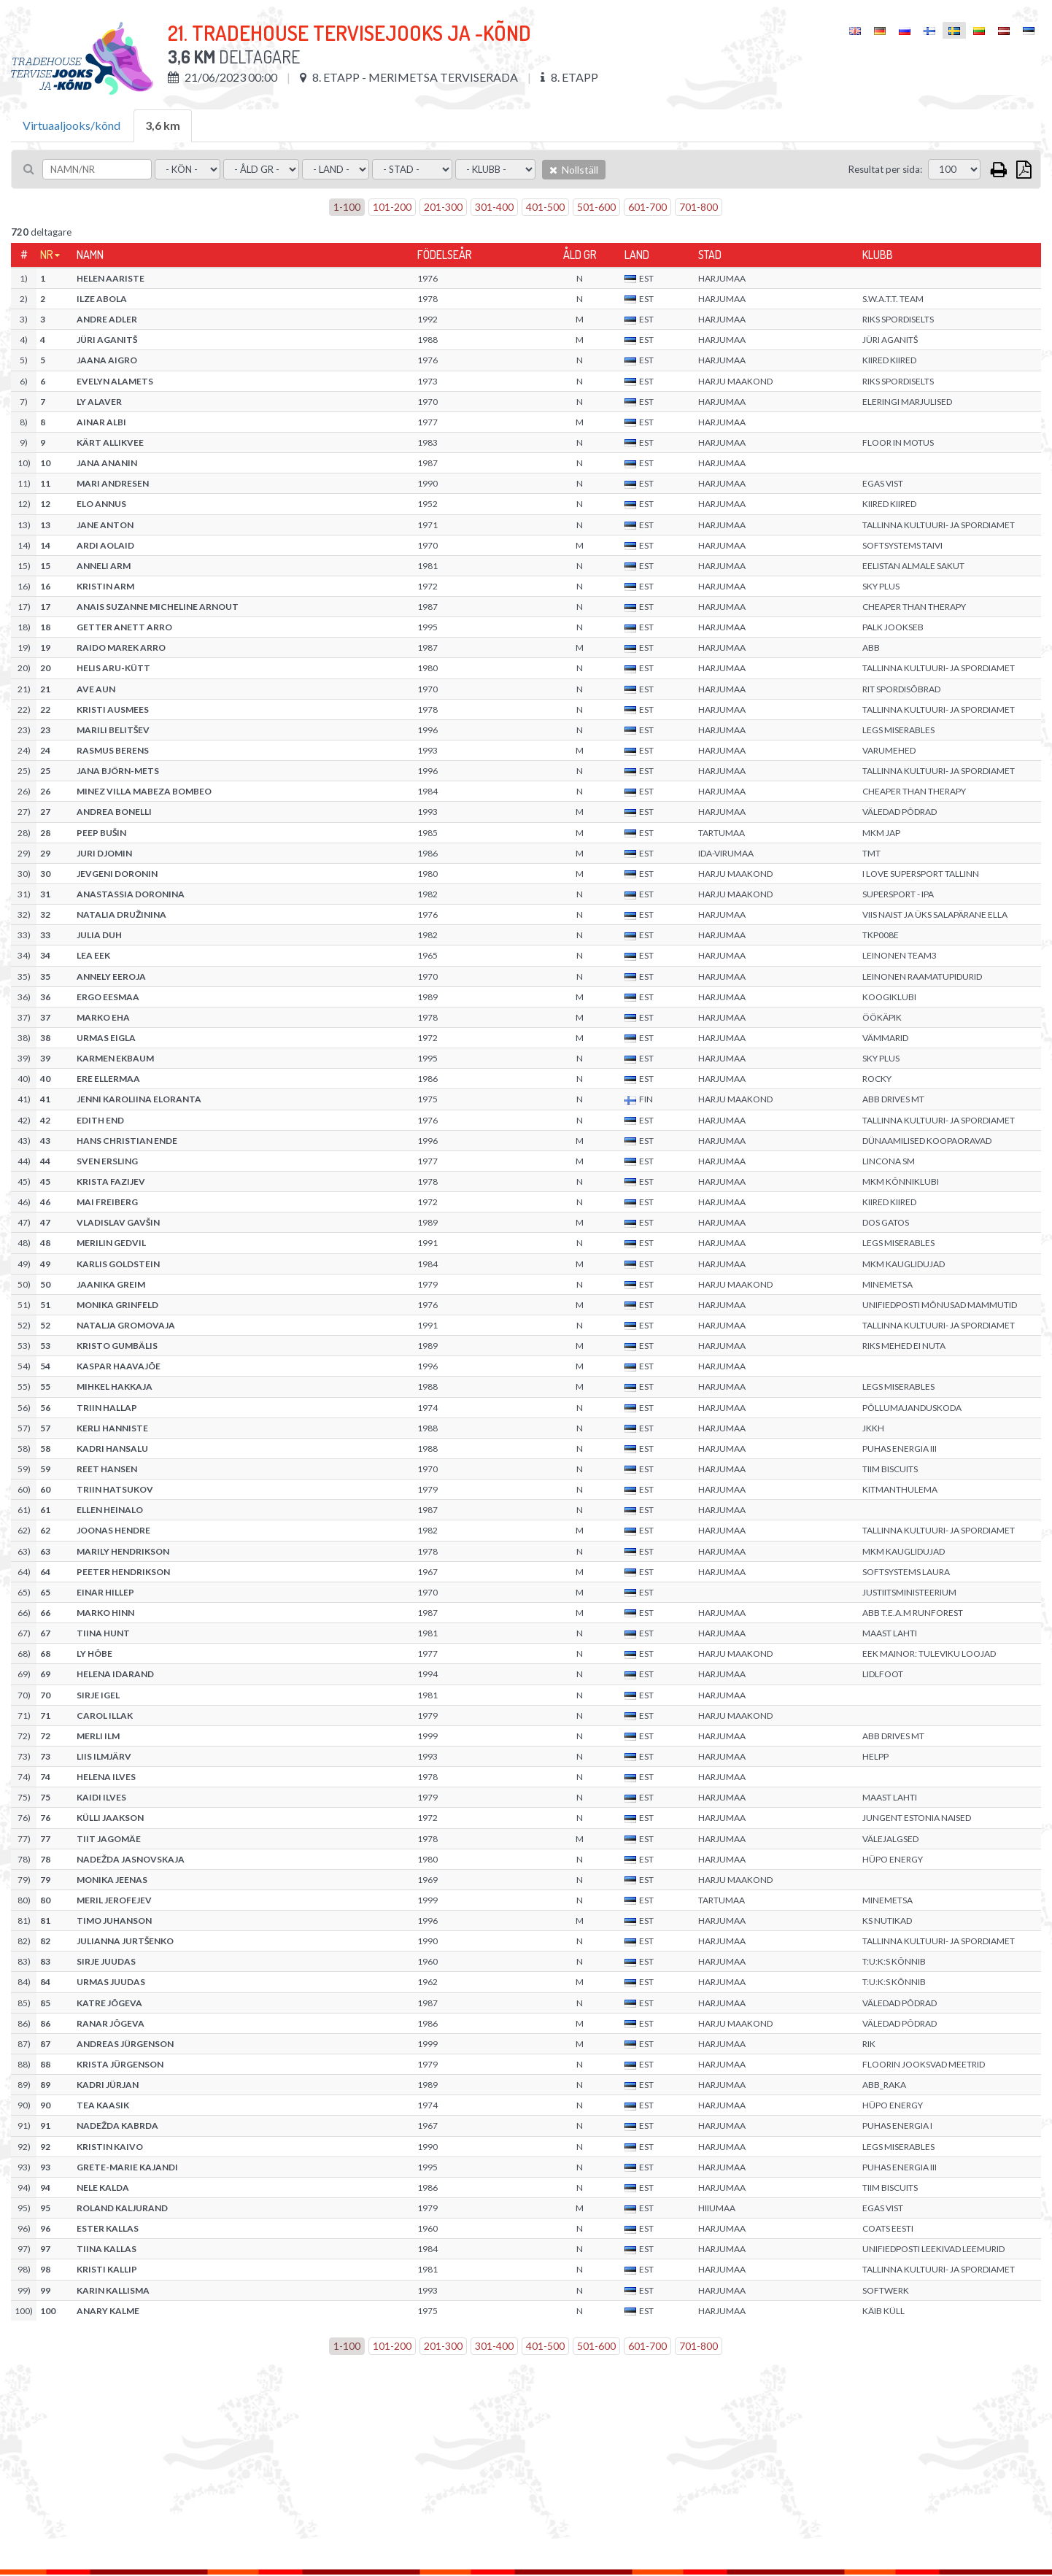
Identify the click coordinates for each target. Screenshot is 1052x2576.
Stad (710, 254)
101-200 (392, 207)
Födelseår (444, 254)
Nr (46, 254)
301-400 (494, 207)
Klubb (877, 254)
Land (636, 254)
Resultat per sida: (885, 169)
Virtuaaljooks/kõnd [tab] (71, 125)
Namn (90, 254)
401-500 (545, 207)
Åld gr (580, 254)
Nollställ (573, 169)
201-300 (443, 207)
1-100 (346, 207)
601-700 (647, 207)
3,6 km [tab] (162, 125)
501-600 (596, 207)
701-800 (698, 207)
